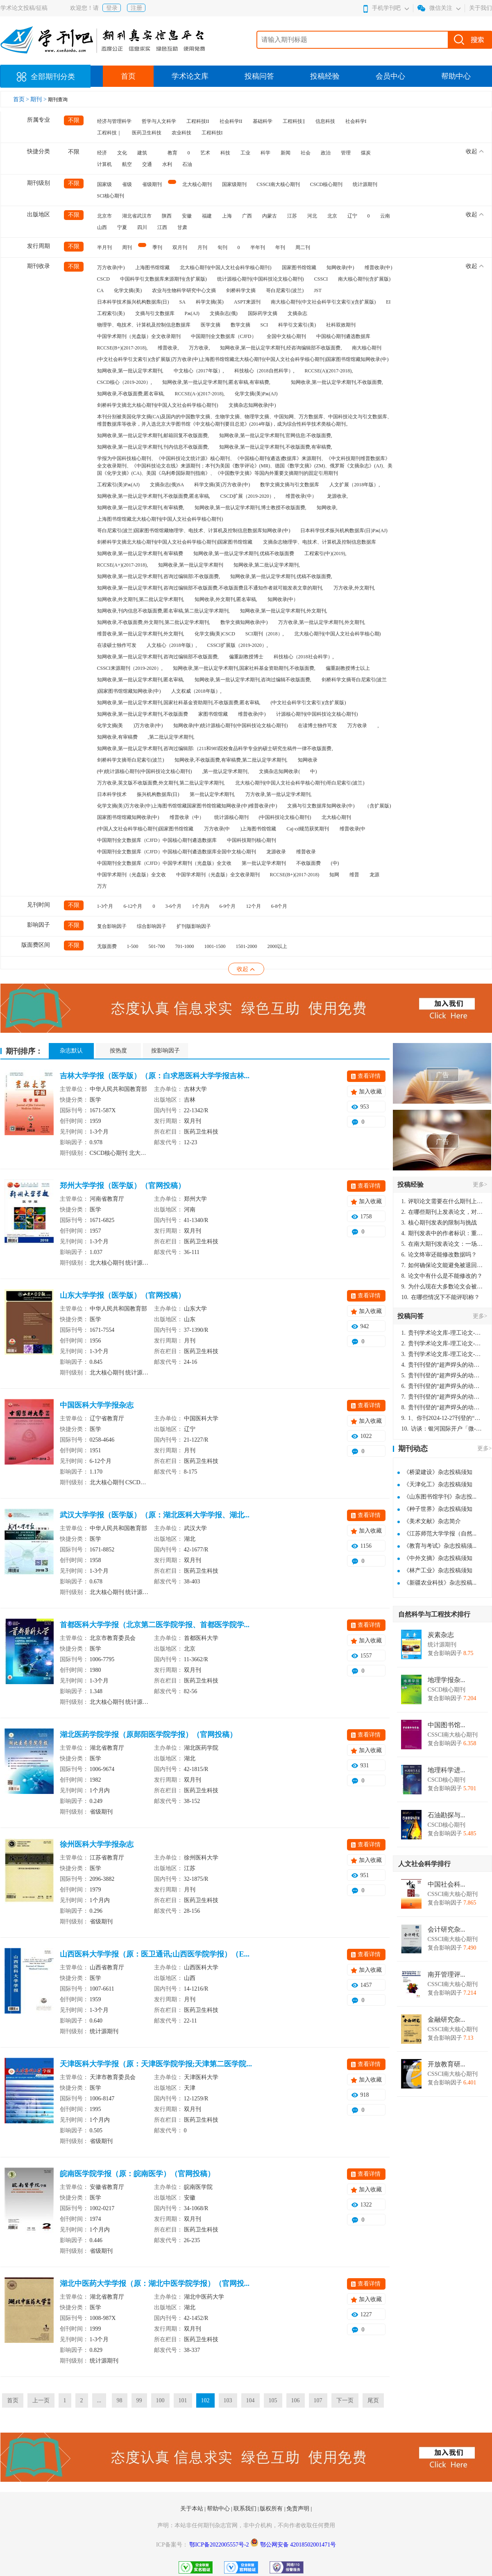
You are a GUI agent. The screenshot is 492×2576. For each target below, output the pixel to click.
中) (313, 771)
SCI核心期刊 (111, 196)
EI (388, 302)
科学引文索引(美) (297, 325)
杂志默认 (71, 1051)
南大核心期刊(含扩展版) (364, 279)
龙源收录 (276, 852)
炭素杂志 (441, 1635)
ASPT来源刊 (247, 302)
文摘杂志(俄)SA (167, 485)
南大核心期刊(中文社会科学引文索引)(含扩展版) (323, 302)
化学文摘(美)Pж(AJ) (256, 394)
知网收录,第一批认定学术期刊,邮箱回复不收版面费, (153, 435)
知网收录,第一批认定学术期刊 (190, 565)
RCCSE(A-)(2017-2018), (200, 394)
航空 (127, 164)
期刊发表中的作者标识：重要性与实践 (442, 1233)
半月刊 (104, 247)
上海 (227, 216)
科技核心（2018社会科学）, (304, 657)
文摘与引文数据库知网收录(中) (320, 806)
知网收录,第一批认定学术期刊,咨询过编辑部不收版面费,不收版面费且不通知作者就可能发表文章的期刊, (210, 588)
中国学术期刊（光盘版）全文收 (131, 875)
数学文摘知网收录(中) (244, 622)
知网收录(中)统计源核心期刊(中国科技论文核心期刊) (230, 725)
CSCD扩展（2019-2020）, (247, 496)
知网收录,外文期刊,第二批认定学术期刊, (140, 599)
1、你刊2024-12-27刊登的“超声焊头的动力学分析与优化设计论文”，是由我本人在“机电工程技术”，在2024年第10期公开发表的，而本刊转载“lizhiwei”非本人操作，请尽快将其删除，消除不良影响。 (442, 1418)
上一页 (41, 2400)
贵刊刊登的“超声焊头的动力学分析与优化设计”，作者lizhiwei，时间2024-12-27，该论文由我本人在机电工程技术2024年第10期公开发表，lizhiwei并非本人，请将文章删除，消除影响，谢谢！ (442, 1365)
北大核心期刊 (197, 184)
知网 (334, 875)
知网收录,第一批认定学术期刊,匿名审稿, (140, 680)
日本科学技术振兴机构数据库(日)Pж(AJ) (343, 530)
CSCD (103, 279)
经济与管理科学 (114, 121)
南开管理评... (446, 1974)
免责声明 (298, 2509)
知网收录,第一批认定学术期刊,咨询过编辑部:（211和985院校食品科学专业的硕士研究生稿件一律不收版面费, (215, 748)
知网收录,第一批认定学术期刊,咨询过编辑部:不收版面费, (158, 576)
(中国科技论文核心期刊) (285, 817)
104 (250, 2400)
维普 (354, 875)
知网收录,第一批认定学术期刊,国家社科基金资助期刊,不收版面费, (244, 668)
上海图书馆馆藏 (152, 267)
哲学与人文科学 (159, 121)
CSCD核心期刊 (326, 184)
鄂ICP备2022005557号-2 (219, 2545)
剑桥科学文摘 (241, 290)
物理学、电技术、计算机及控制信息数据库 (143, 325)
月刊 (202, 247)
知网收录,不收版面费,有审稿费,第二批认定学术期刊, (231, 760)
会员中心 (390, 76)
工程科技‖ (294, 121)
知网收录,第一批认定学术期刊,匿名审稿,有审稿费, (216, 382)
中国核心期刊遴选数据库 (343, 336)
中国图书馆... (446, 1725)
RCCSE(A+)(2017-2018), (122, 565)
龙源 (374, 875)
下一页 (345, 2400)
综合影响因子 (151, 926)
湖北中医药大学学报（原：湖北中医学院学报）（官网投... (155, 2283)
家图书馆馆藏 (213, 714)
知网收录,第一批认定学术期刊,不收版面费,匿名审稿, (153, 496)
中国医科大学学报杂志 (97, 1405)
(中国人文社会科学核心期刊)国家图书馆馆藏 (145, 829)
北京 (332, 216)
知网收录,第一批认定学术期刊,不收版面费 (142, 714)
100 (160, 2400)
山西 (102, 227)
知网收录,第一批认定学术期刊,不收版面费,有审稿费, (275, 447)
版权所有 (272, 2509)
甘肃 (182, 227)
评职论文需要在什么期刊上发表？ (442, 1201)
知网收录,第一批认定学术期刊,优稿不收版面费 (243, 553)
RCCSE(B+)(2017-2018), (122, 348)
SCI (264, 325)
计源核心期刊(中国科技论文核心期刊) (317, 714)
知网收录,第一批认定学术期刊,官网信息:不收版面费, (275, 435)
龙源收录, (337, 496)
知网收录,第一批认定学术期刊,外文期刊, (283, 611)
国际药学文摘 (262, 313)
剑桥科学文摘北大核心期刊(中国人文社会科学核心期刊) (157, 405)
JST (318, 290)
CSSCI (321, 279)
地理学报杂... (446, 1680)
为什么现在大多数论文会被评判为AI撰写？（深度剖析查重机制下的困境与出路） (442, 1286)
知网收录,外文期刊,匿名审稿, (226, 599)
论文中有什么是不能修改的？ (442, 1276)
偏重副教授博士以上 (348, 668)
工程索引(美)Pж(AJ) (118, 485)
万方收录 (357, 725)
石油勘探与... (446, 1815)
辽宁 (352, 216)
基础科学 (262, 121)
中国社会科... (446, 1884)
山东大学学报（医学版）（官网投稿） (122, 1295)
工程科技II (197, 121)
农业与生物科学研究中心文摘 (184, 290)
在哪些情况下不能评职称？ (440, 1297)
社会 (306, 153)
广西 (247, 216)
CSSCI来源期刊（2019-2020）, (130, 668)
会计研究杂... (446, 1929)
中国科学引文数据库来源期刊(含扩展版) (163, 279)
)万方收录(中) (148, 725)
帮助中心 (456, 76)
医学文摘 (210, 325)
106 (295, 2400)
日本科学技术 (112, 794)
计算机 (104, 164)
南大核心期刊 (366, 348)
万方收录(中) (111, 267)
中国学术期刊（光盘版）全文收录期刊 (139, 336)
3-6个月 (174, 906)
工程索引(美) (111, 313)
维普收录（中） (187, 817)
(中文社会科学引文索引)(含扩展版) (308, 702)
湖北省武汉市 (137, 216)
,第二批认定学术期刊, (171, 737)
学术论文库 (190, 76)
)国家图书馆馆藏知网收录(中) (129, 691)
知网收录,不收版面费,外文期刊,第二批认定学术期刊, (153, 622)
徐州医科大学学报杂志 (97, 1844)
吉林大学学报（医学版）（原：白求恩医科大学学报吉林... (155, 1076)
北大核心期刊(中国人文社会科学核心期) (337, 634)
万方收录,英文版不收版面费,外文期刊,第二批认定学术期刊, (161, 783)
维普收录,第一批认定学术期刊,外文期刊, (140, 634)
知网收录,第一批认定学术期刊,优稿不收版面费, (281, 576)
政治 (326, 153)
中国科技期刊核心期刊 (251, 840)
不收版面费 (308, 863)
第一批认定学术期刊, (212, 794)
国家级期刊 (234, 184)
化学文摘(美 (110, 725)
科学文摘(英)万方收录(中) (222, 485)
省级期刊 (152, 184)
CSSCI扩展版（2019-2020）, (237, 645)
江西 (162, 227)
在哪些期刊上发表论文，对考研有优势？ (442, 1212)
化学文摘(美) (128, 290)
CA (100, 290)
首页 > (22, 99)
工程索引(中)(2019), (325, 553)
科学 (265, 153)
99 (139, 2400)
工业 (245, 153)
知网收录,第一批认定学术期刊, (130, 371)
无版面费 (107, 946)
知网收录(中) (340, 267)
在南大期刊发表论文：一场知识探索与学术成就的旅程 (442, 1244)
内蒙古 (269, 216)
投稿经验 (325, 76)
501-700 (157, 946)
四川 (142, 227)
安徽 (187, 216)
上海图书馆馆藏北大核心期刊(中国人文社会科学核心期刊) (160, 519)
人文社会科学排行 (424, 1863)
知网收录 (307, 760)
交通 (147, 164)
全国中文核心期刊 (286, 336)
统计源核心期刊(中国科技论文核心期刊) (260, 279)
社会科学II (231, 121)
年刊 (280, 247)
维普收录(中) (378, 267)
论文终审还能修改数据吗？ (439, 1255)
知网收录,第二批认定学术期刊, (267, 565)
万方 (102, 886)
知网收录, (327, 507)
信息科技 (325, 121)
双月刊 (179, 247)
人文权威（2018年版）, (196, 691)
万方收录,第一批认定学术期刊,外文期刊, (321, 622)
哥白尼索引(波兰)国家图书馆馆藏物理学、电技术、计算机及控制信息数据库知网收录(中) (193, 530)
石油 (187, 164)
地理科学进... (446, 1770)
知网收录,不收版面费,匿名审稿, (131, 394)
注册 (136, 8)
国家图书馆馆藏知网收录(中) (128, 817)
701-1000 (184, 946)
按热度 (118, 1051)
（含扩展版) (378, 806)
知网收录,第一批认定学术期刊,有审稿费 (140, 553)
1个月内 (200, 906)
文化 (122, 153)
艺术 (205, 153)
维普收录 (306, 852)
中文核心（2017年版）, (199, 371)
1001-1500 (215, 946)
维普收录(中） (301, 496)
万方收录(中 (217, 829)
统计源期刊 (365, 184)
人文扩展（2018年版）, (354, 485)
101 (183, 2400)
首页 (128, 76)
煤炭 (366, 153)
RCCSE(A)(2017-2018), (329, 371)
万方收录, (199, 348)
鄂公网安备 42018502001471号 (298, 2545)
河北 (312, 216)
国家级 (104, 184)
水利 (167, 164)
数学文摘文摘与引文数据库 (289, 485)
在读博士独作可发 (317, 725)
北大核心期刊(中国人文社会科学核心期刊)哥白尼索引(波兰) (300, 783)
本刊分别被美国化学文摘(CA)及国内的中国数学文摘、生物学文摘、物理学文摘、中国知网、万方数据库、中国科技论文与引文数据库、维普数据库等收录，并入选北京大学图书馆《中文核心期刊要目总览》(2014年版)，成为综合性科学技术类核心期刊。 (244, 420)
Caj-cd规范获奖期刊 (308, 829)
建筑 (142, 153)
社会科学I (356, 121)
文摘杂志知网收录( (279, 771)
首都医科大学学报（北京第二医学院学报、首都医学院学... (155, 1625)
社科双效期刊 (341, 325)
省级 (127, 184)
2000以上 (277, 946)
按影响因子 (165, 1051)
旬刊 (222, 247)
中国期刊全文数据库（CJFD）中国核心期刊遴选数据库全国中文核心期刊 (176, 852)
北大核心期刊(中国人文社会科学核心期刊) (226, 267)
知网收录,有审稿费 (117, 737)
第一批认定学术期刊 (264, 863)
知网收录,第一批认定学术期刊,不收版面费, (337, 382)
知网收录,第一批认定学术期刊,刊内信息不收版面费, (153, 447)
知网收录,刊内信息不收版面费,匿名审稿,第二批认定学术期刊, (163, 611)
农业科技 (181, 133)
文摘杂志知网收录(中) (252, 405)
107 (318, 2400)
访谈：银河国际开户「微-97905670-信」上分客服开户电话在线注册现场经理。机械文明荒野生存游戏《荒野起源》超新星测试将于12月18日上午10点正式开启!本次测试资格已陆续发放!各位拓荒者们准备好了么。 (442, 1429)
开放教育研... (446, 2064)
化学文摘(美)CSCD (215, 634)
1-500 (132, 946)
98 (119, 2400)
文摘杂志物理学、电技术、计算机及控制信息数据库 (319, 542)
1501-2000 (246, 946)
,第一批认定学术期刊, (225, 771)
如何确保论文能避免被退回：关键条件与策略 (442, 1265)
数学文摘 (240, 325)
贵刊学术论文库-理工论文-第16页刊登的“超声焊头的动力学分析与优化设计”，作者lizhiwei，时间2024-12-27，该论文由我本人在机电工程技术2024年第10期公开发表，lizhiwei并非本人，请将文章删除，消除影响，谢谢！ (442, 1333)
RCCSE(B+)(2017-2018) (295, 875)
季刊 (157, 247)
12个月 (253, 906)
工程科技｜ (109, 133)
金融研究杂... (446, 2019)
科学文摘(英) (210, 302)
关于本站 (192, 2509)
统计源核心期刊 (231, 817)
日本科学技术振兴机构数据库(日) (133, 302)
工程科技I (212, 133)
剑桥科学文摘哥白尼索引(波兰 (354, 680)
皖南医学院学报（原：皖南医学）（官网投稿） (137, 2174)
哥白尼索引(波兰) (285, 290)
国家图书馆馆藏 (299, 267)
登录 (112, 8)
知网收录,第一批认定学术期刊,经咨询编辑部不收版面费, (281, 348)
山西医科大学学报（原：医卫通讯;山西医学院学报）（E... (155, 1954)
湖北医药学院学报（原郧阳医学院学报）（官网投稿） (148, 1734)
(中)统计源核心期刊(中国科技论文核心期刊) (144, 771)
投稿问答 (259, 76)
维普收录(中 (353, 829)
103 (228, 2400)
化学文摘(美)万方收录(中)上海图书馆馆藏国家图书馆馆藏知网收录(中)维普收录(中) (187, 806)
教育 (172, 153)
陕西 (167, 216)
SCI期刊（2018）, (264, 634)
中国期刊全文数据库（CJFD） (223, 336)
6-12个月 (133, 906)
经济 (102, 153)
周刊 (127, 247)
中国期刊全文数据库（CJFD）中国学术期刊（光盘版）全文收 (164, 863)
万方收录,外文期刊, (354, 588)
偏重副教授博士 (246, 657)
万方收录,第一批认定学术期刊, (278, 794)
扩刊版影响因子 (194, 926)
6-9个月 (228, 906)
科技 (225, 153)
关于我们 (480, 8)
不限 (73, 120)
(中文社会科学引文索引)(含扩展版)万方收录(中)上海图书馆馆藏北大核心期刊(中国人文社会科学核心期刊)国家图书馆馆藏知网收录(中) (243, 359)
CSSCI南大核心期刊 (278, 184)
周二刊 (302, 247)
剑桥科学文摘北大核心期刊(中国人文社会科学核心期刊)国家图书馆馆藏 (175, 542)
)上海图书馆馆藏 (258, 829)
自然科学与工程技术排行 (434, 1614)
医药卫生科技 (146, 133)
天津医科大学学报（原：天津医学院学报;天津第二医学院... (156, 2064)
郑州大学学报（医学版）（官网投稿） (122, 1185)
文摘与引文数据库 (155, 313)
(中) (335, 863)
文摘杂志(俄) (224, 313)
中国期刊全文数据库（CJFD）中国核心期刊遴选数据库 (157, 840)
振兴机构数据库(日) (158, 794)
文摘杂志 (297, 313)
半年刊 (257, 247)
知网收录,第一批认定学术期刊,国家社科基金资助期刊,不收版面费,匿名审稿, (179, 702)
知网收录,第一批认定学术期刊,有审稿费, (140, 507)
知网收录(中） (283, 599)
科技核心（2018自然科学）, (264, 371)
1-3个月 (105, 906)
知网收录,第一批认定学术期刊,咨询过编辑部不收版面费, (158, 657)
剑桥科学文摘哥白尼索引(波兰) (130, 760)
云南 (385, 216)
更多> (480, 1184)
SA (182, 302)
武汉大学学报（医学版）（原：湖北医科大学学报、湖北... (155, 1515)
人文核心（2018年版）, (172, 645)
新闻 (285, 153)
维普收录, (168, 348)
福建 (207, 216)
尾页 (373, 2400)
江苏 (292, 216)
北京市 (104, 216)
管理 (346, 153)
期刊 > (39, 99)
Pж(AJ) (192, 313)
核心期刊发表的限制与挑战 (439, 1223)
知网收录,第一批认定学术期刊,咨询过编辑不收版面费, (253, 680)
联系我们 (246, 2509)
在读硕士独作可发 (116, 645)
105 (273, 2400)
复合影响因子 (112, 926)
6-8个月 (279, 906)
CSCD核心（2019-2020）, (124, 382)
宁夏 (122, 227)
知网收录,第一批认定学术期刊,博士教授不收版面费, (250, 507)
